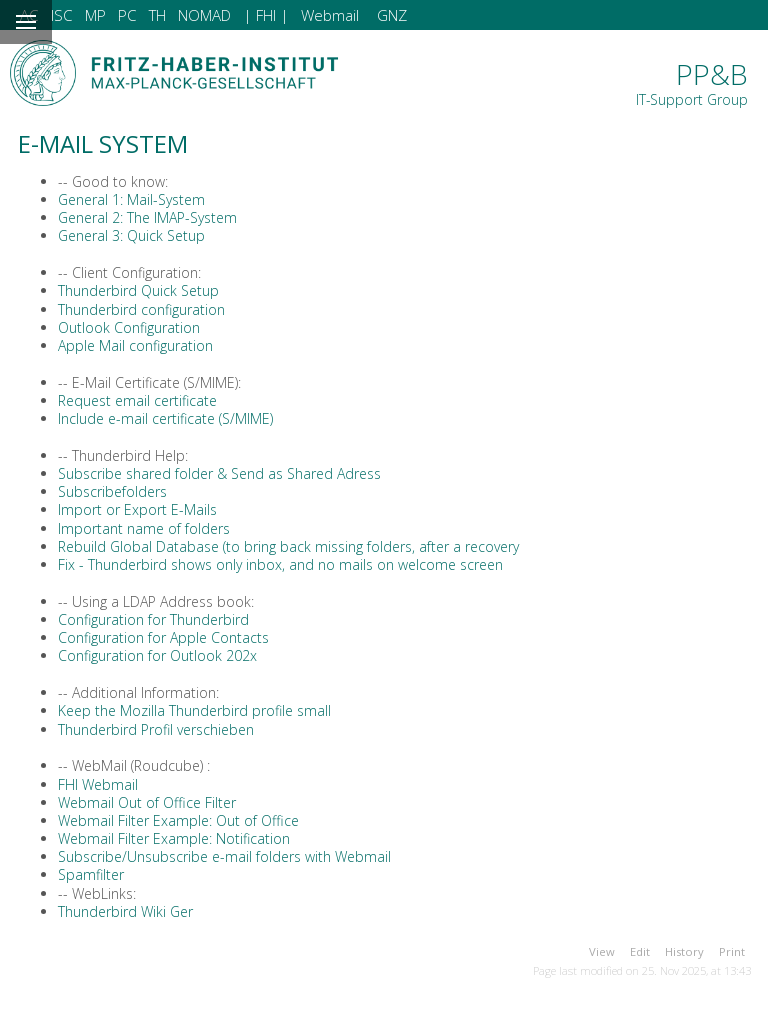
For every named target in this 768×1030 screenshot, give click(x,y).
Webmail (330, 15)
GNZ (392, 15)
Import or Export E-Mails (137, 509)
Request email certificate (137, 400)
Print (732, 951)
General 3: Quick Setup (131, 235)
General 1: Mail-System (131, 199)
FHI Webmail (98, 784)
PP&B (692, 82)
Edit (640, 951)
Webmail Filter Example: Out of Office (178, 820)
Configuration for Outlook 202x (157, 655)
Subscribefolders (112, 491)
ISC (62, 15)
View (602, 951)
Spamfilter (91, 874)
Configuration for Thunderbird (153, 619)
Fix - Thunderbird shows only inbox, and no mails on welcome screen (280, 564)
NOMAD (204, 15)
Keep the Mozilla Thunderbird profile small (194, 710)
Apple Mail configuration (135, 345)
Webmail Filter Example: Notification (174, 838)
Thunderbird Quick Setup (138, 290)
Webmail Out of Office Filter (147, 802)
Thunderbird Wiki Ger (125, 911)
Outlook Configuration (129, 327)
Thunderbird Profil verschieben (156, 729)
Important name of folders (144, 528)
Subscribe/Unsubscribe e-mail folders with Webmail (224, 856)
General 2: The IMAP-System (147, 217)
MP (95, 15)
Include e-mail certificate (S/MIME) (165, 418)
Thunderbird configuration (141, 309)
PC (127, 15)
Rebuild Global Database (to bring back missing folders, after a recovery (288, 546)
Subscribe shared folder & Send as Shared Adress (219, 473)
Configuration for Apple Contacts (163, 637)
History (684, 951)
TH (157, 15)
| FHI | (266, 15)
